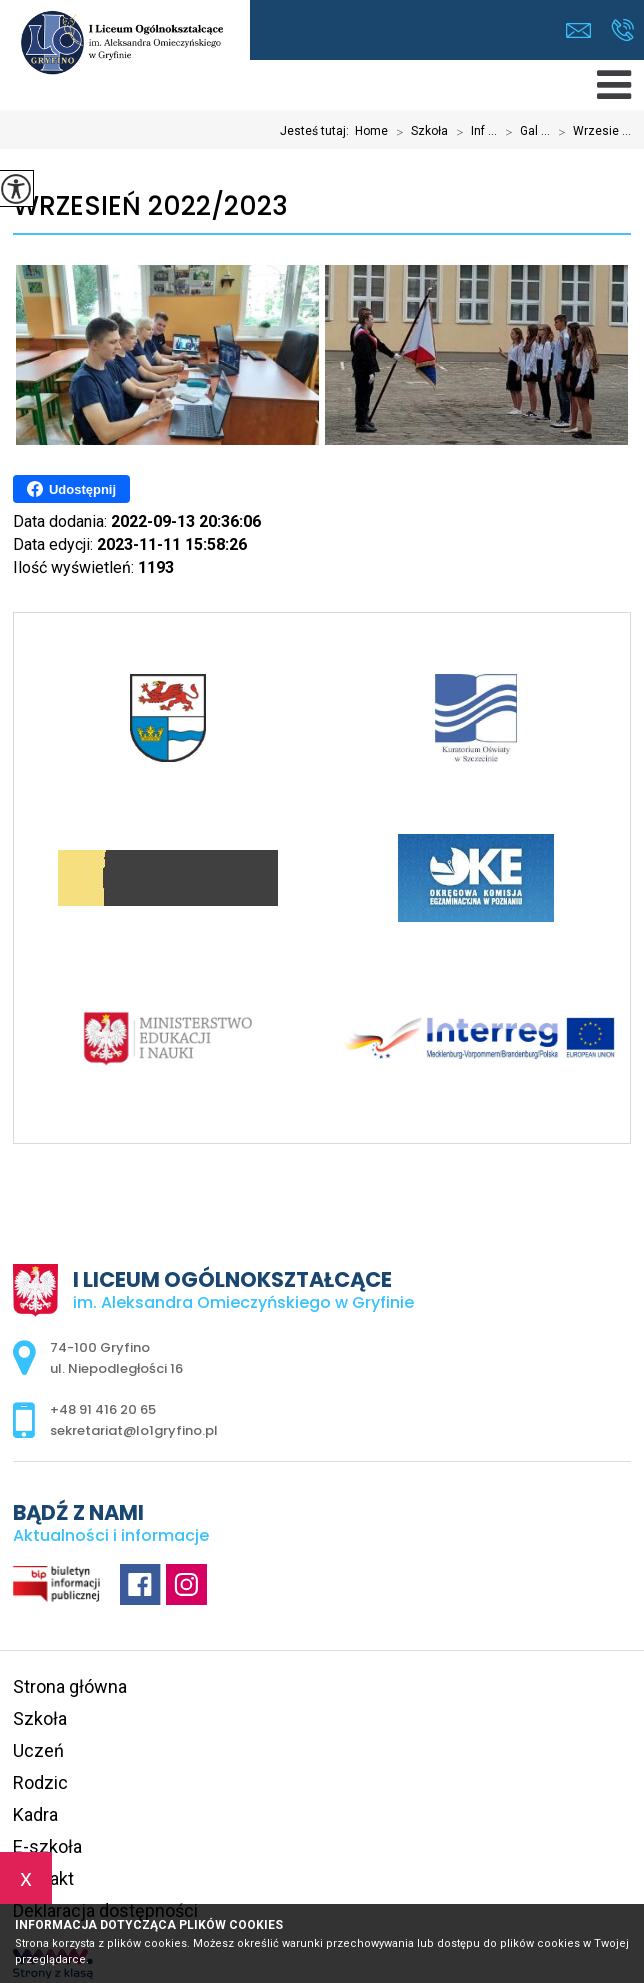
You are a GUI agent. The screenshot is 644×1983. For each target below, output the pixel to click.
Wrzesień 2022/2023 (150, 206)
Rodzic (40, 1782)
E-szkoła (47, 1846)
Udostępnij (71, 489)
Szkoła (418, 132)
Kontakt (43, 1878)
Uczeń (38, 1750)
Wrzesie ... (590, 132)
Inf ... (472, 132)
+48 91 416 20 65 (622, 30)
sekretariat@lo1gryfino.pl (578, 30)
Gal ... (523, 132)
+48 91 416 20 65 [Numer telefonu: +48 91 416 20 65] (103, 1409)
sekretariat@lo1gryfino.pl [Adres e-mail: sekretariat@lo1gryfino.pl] (134, 1430)
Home (371, 131)
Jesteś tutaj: (317, 131)
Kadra (35, 1814)
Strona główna (70, 1686)
